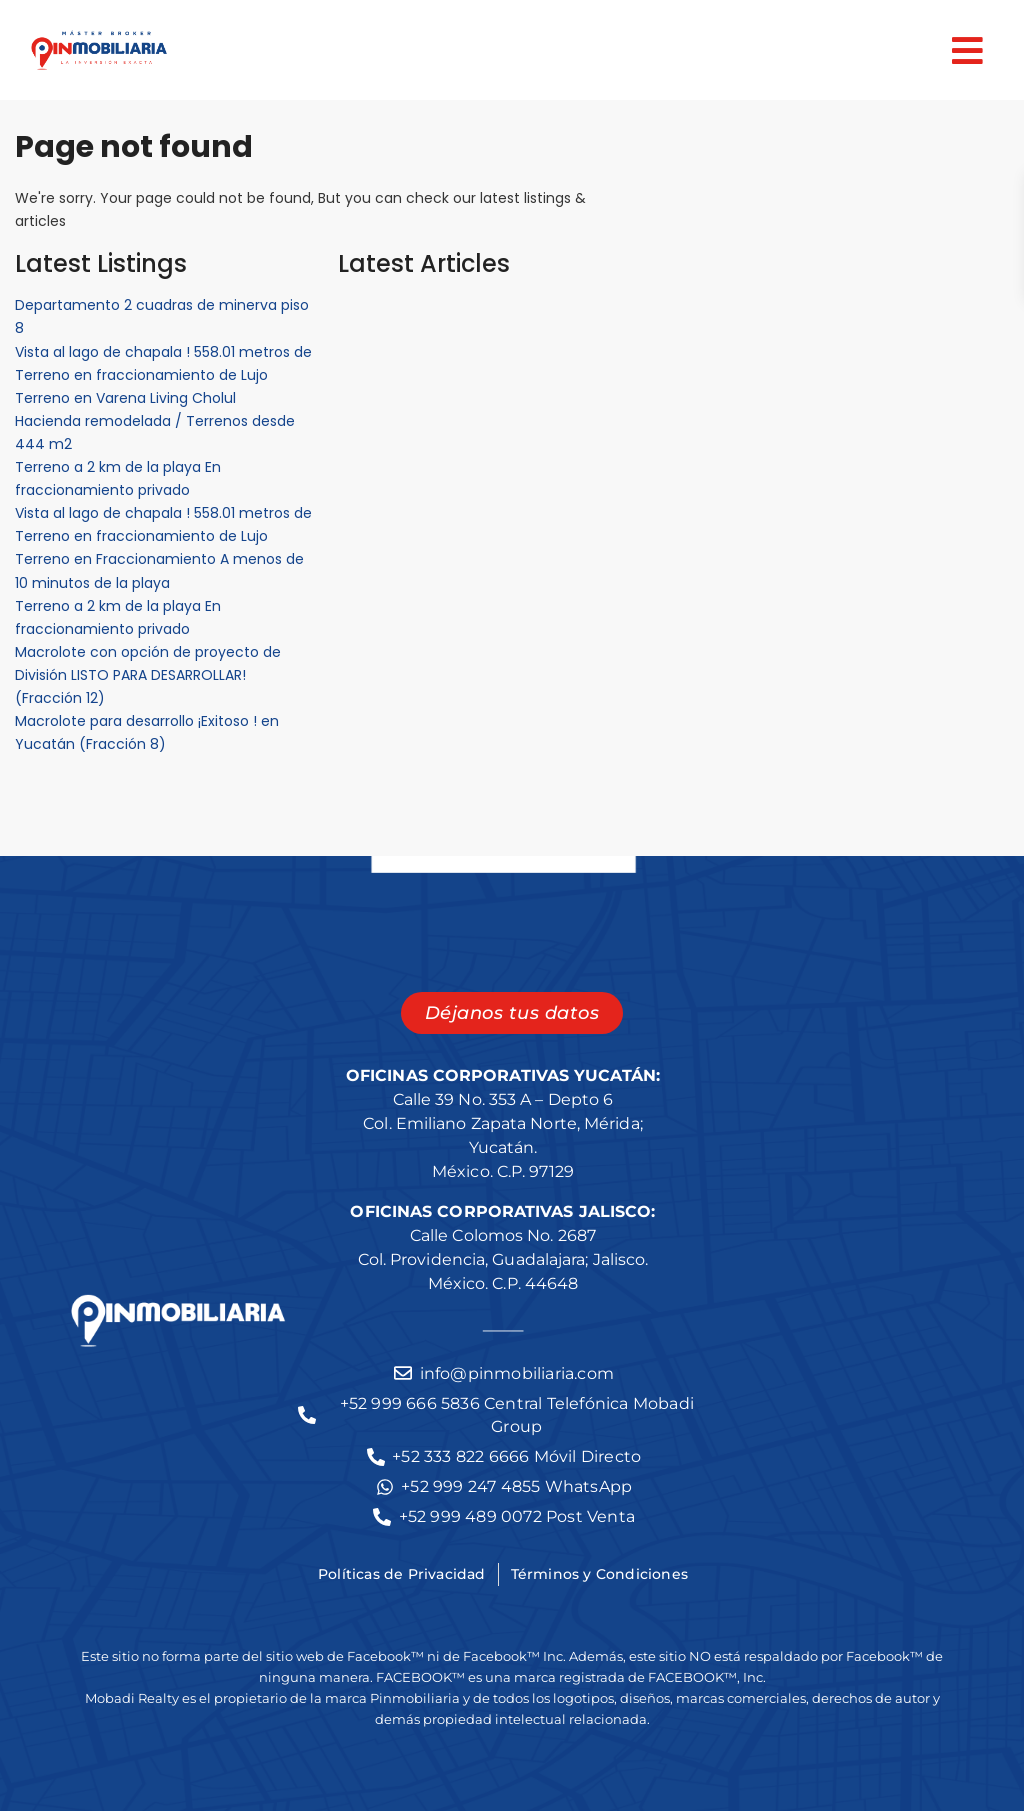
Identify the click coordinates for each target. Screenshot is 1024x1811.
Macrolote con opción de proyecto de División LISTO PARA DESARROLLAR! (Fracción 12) (148, 675)
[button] (591, 50)
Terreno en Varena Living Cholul (125, 398)
